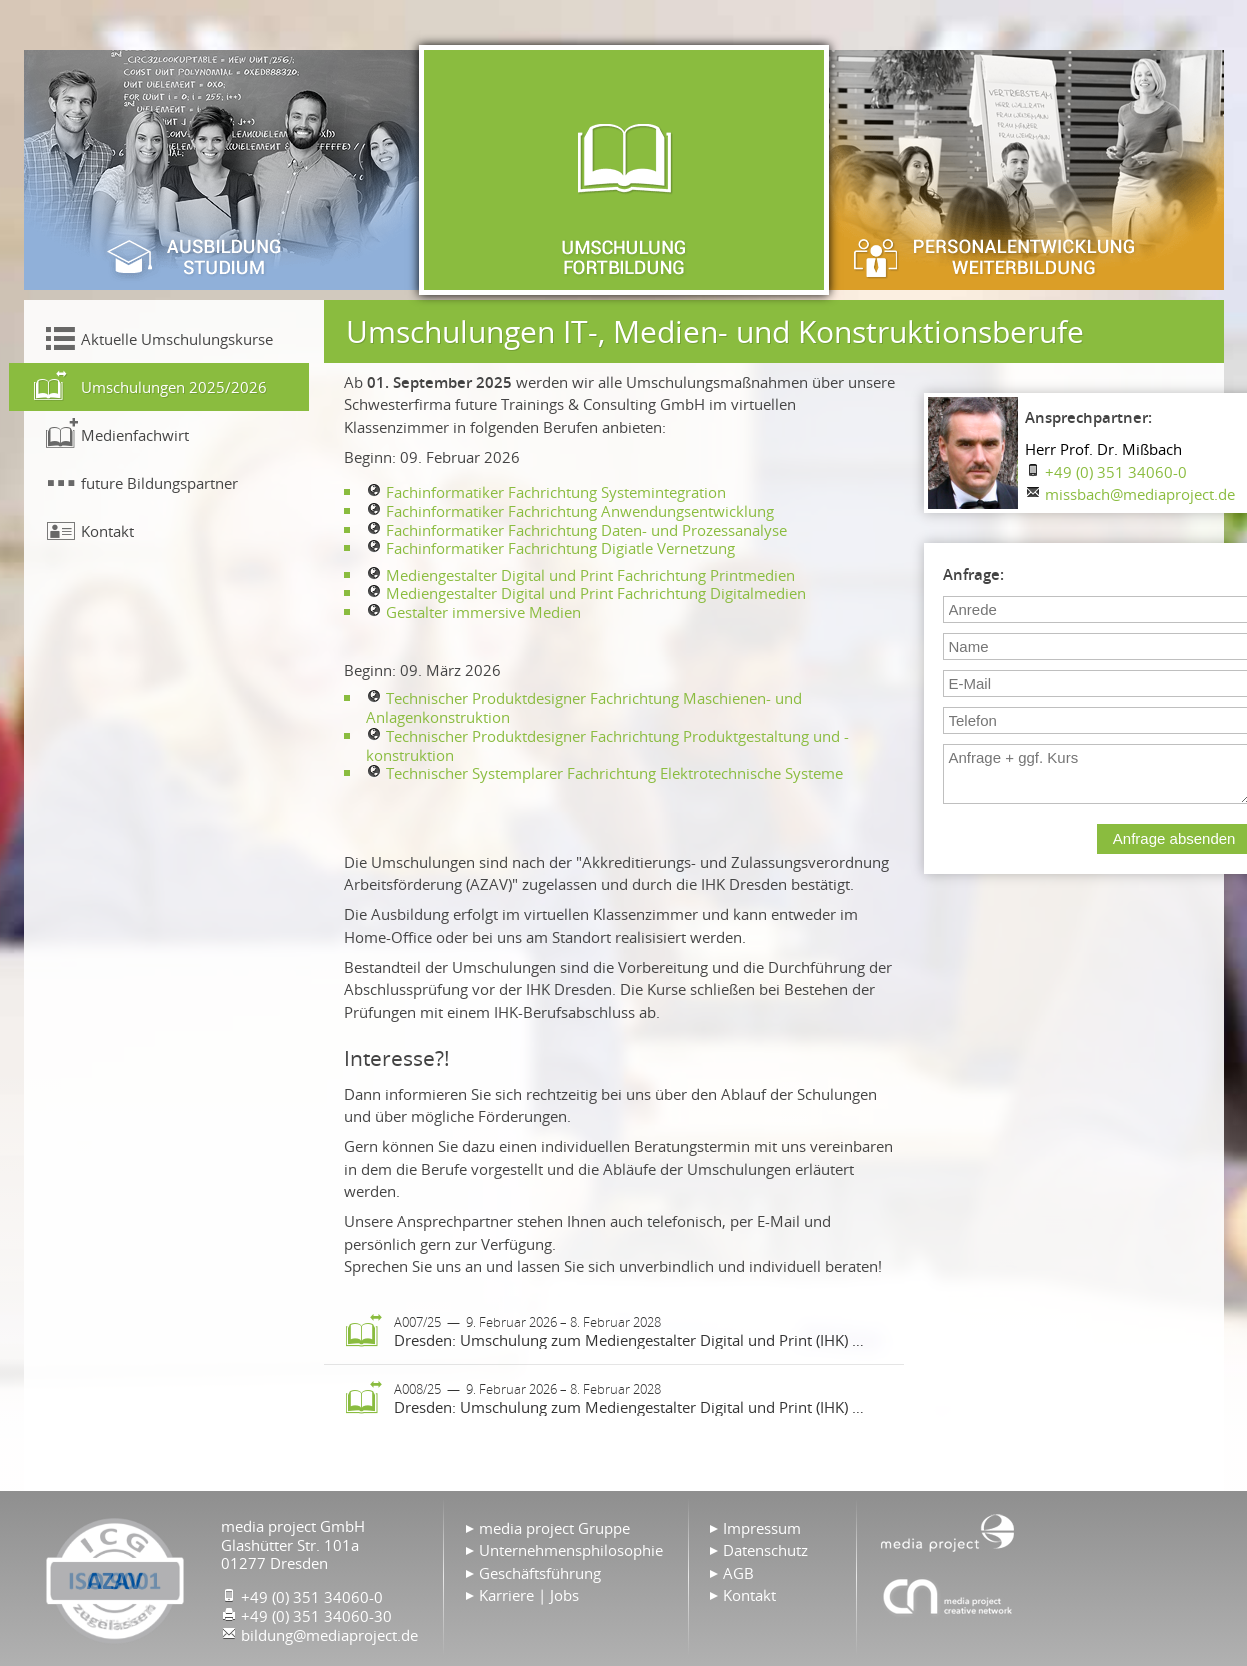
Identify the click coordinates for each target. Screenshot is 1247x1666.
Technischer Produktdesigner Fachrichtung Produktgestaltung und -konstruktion (607, 745)
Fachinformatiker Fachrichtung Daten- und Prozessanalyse (586, 530)
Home (948, 1531)
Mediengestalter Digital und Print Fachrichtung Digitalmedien (596, 593)
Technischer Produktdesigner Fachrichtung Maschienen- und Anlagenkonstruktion (584, 707)
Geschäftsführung (540, 1573)
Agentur (948, 1596)
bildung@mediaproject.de (329, 1635)
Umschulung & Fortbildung (624, 170)
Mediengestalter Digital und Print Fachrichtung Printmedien (590, 575)
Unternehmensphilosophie (571, 1550)
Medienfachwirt (135, 435)
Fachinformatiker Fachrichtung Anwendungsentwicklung (580, 511)
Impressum (762, 1528)
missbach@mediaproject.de (1140, 494)
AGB (738, 1573)
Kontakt (107, 531)
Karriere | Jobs (529, 1595)
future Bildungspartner (159, 483)
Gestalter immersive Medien (483, 612)
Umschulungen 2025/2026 (174, 387)
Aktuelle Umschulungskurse (177, 339)
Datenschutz (765, 1550)
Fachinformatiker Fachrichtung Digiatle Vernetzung (560, 548)
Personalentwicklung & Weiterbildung (1024, 170)
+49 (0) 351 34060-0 (1116, 472)
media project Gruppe (554, 1528)
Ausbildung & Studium (224, 170)
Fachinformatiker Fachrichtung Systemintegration (556, 492)
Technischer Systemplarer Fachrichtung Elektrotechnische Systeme (614, 773)
